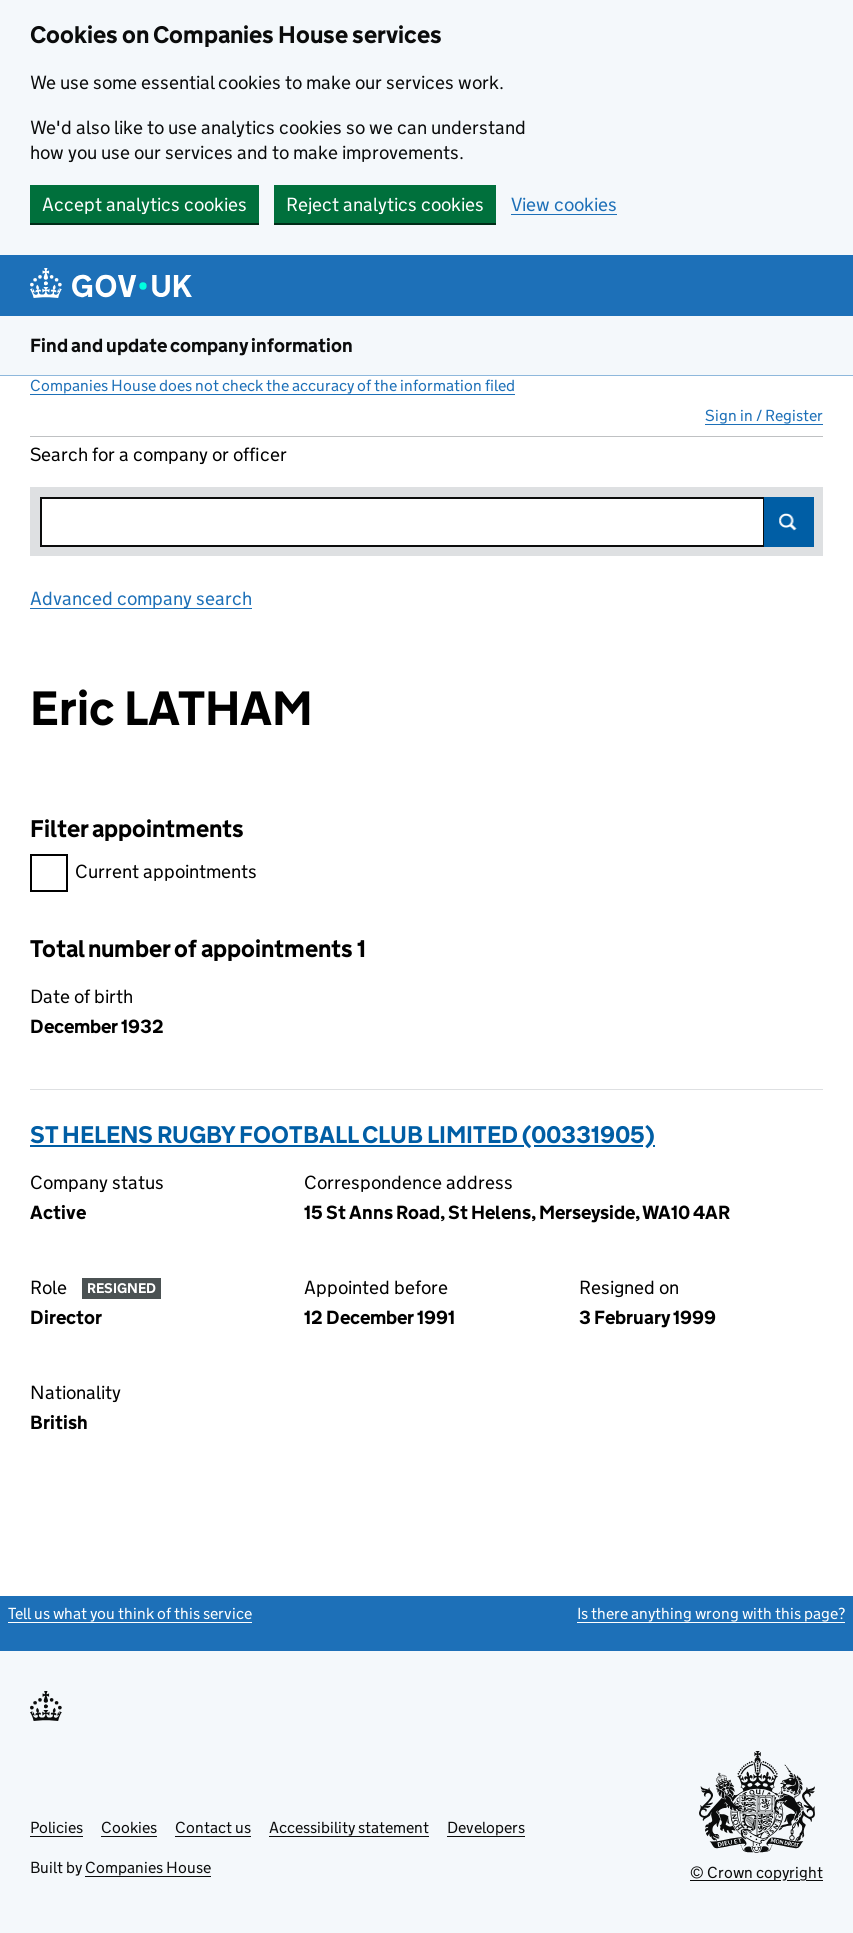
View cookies (564, 204)
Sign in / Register (764, 415)
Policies (56, 1827)
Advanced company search (141, 598)
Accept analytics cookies (144, 204)
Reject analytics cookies (385, 204)
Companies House (148, 1867)
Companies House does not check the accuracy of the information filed (272, 385)
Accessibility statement (349, 1827)
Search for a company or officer (158, 454)
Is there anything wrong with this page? (711, 1613)
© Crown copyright (756, 1872)
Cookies (129, 1827)
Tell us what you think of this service (130, 1613)
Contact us (213, 1827)
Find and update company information (191, 345)
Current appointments (143, 874)
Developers (486, 1827)
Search (789, 522)
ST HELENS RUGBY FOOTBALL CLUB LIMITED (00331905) (342, 1134)
